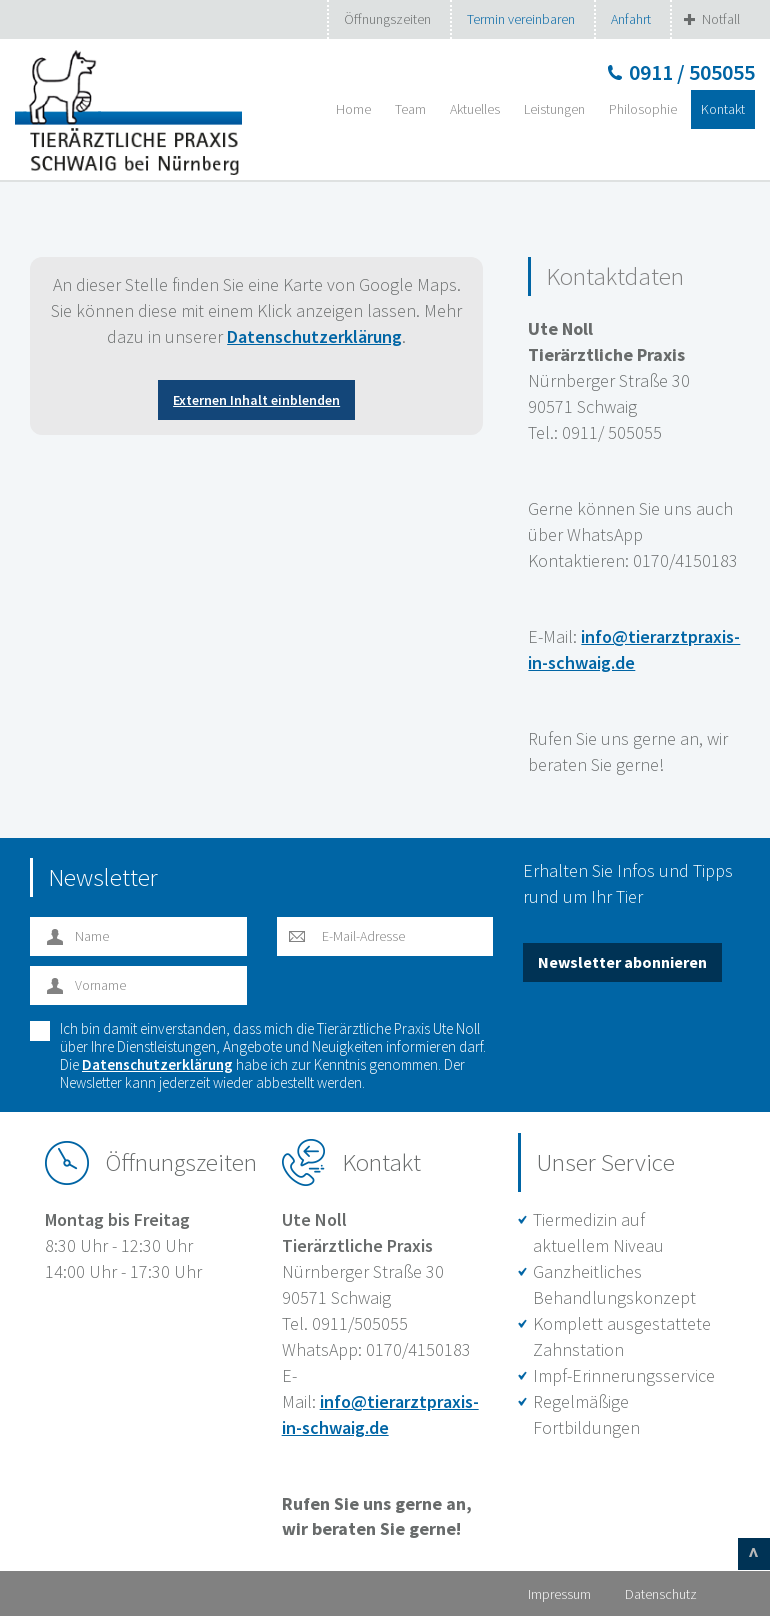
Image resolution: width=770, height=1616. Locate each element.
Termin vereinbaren (521, 19)
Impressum (559, 1594)
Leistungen (554, 109)
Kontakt (723, 109)
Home (353, 109)
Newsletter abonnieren (622, 962)
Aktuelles (475, 109)
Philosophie (643, 109)
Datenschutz (661, 1594)
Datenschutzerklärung (314, 336)
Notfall (721, 19)
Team (410, 109)
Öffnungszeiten (387, 19)
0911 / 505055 (692, 72)
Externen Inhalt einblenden (256, 400)
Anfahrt (631, 19)
